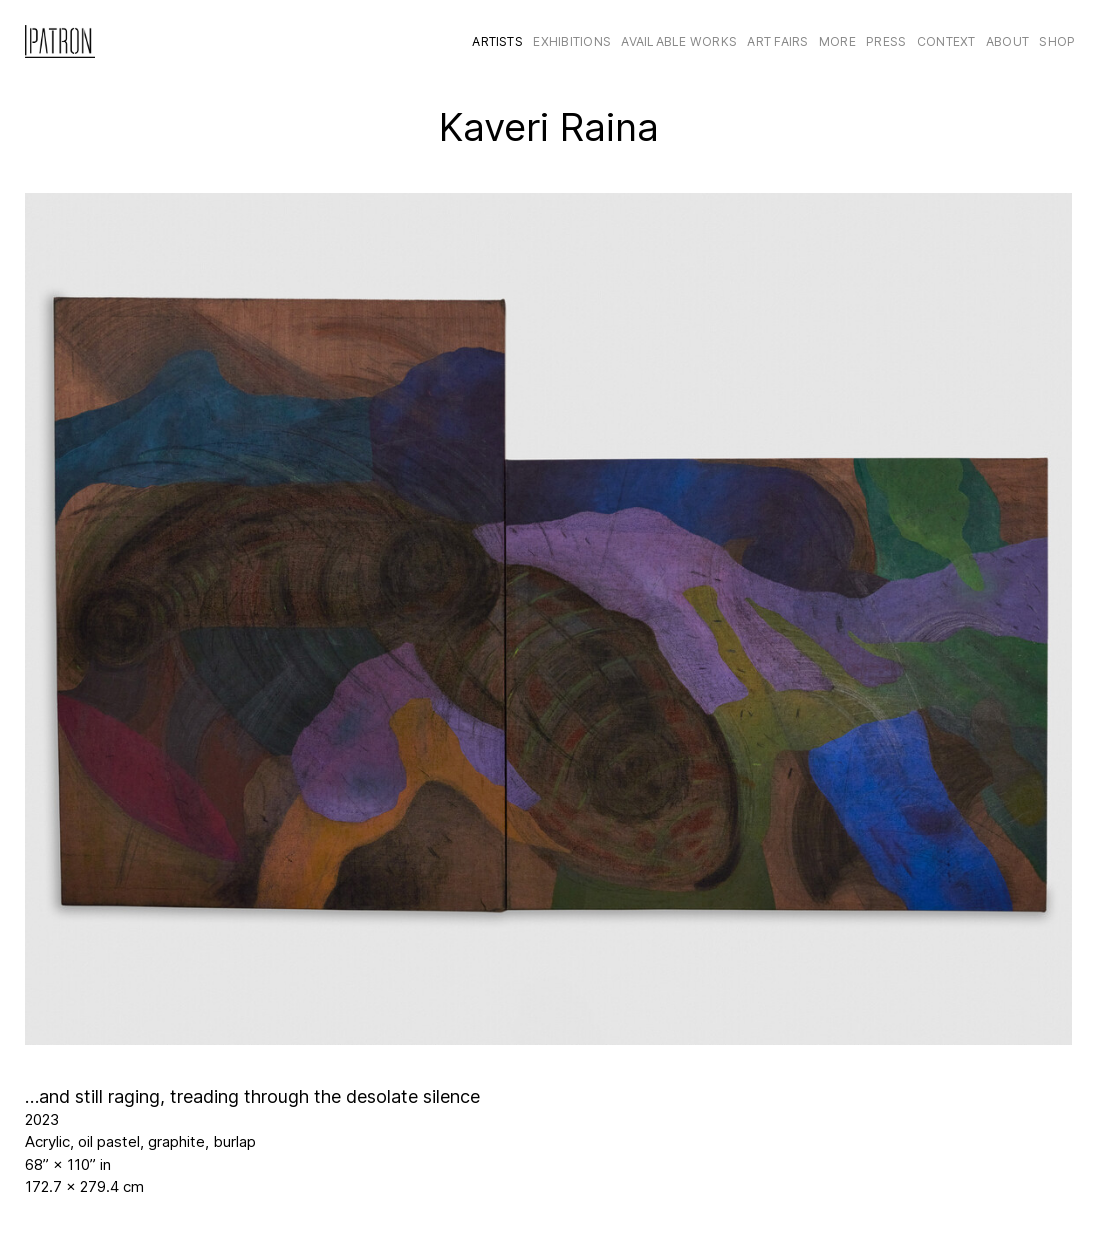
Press (886, 41)
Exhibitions (572, 41)
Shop (1057, 41)
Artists (497, 41)
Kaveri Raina (549, 127)
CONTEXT (946, 41)
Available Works (679, 41)
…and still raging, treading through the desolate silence (252, 1096)
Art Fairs (777, 41)
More (837, 41)
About (1007, 41)
